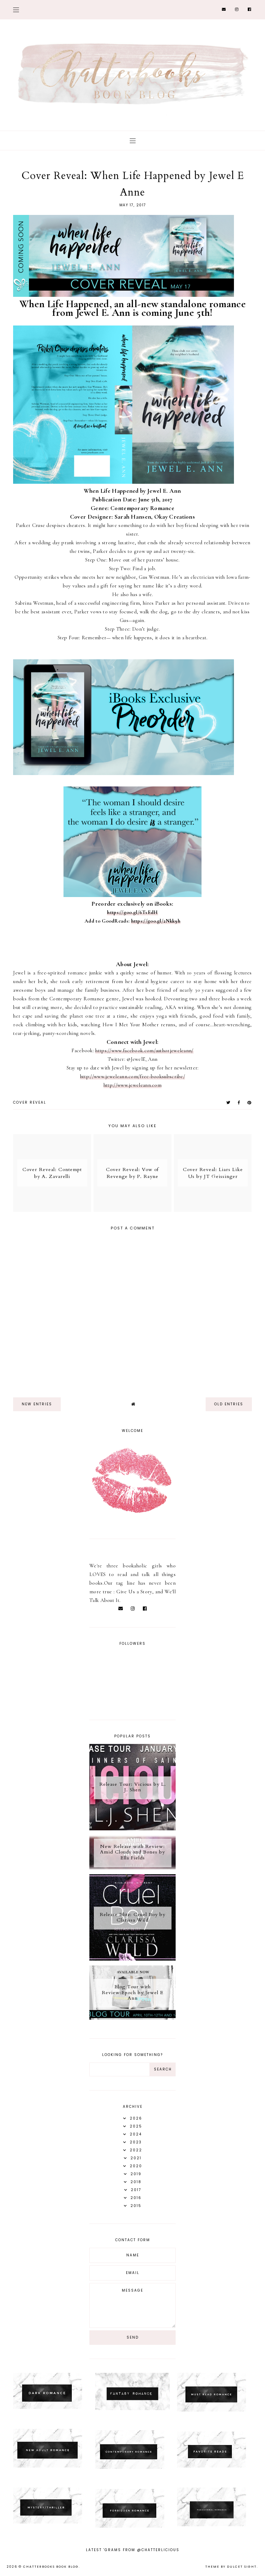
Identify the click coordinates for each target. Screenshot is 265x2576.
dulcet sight (242, 2567)
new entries (37, 1404)
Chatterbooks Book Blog (51, 2567)
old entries (228, 1404)
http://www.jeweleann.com (132, 1085)
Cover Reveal (29, 1102)
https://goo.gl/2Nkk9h (155, 921)
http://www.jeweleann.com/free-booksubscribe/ (132, 1076)
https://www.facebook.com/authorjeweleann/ (144, 1050)
